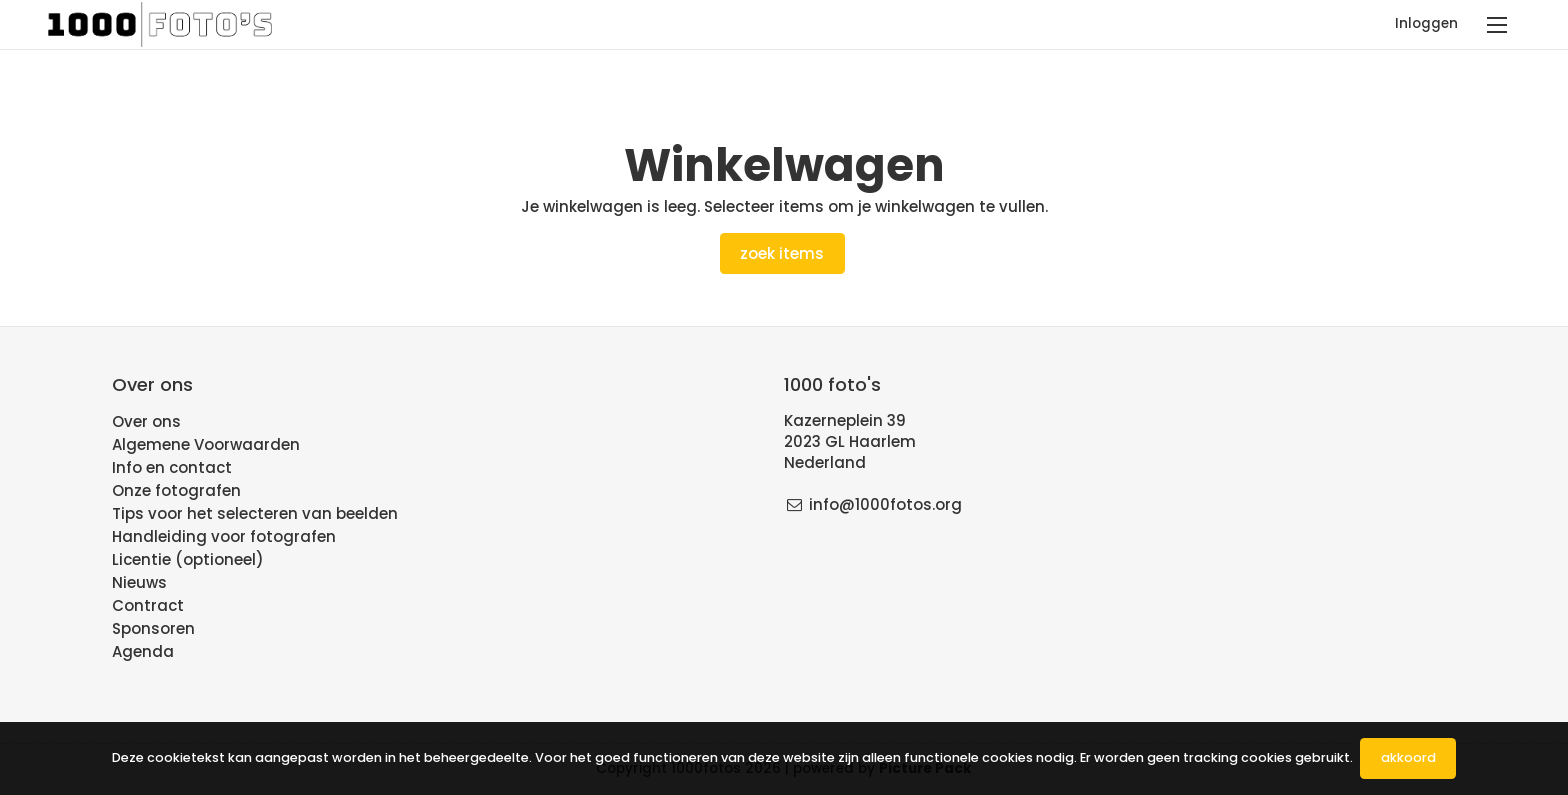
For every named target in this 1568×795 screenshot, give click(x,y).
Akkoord (1408, 757)
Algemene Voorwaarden (206, 444)
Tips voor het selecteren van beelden (255, 513)
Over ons (146, 421)
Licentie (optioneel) (188, 559)
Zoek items (782, 253)
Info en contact (172, 467)
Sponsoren (153, 628)
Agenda (143, 651)
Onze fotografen (176, 490)
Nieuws (139, 582)
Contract (148, 605)
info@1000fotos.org (885, 504)
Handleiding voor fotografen (224, 536)
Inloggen (1426, 23)
